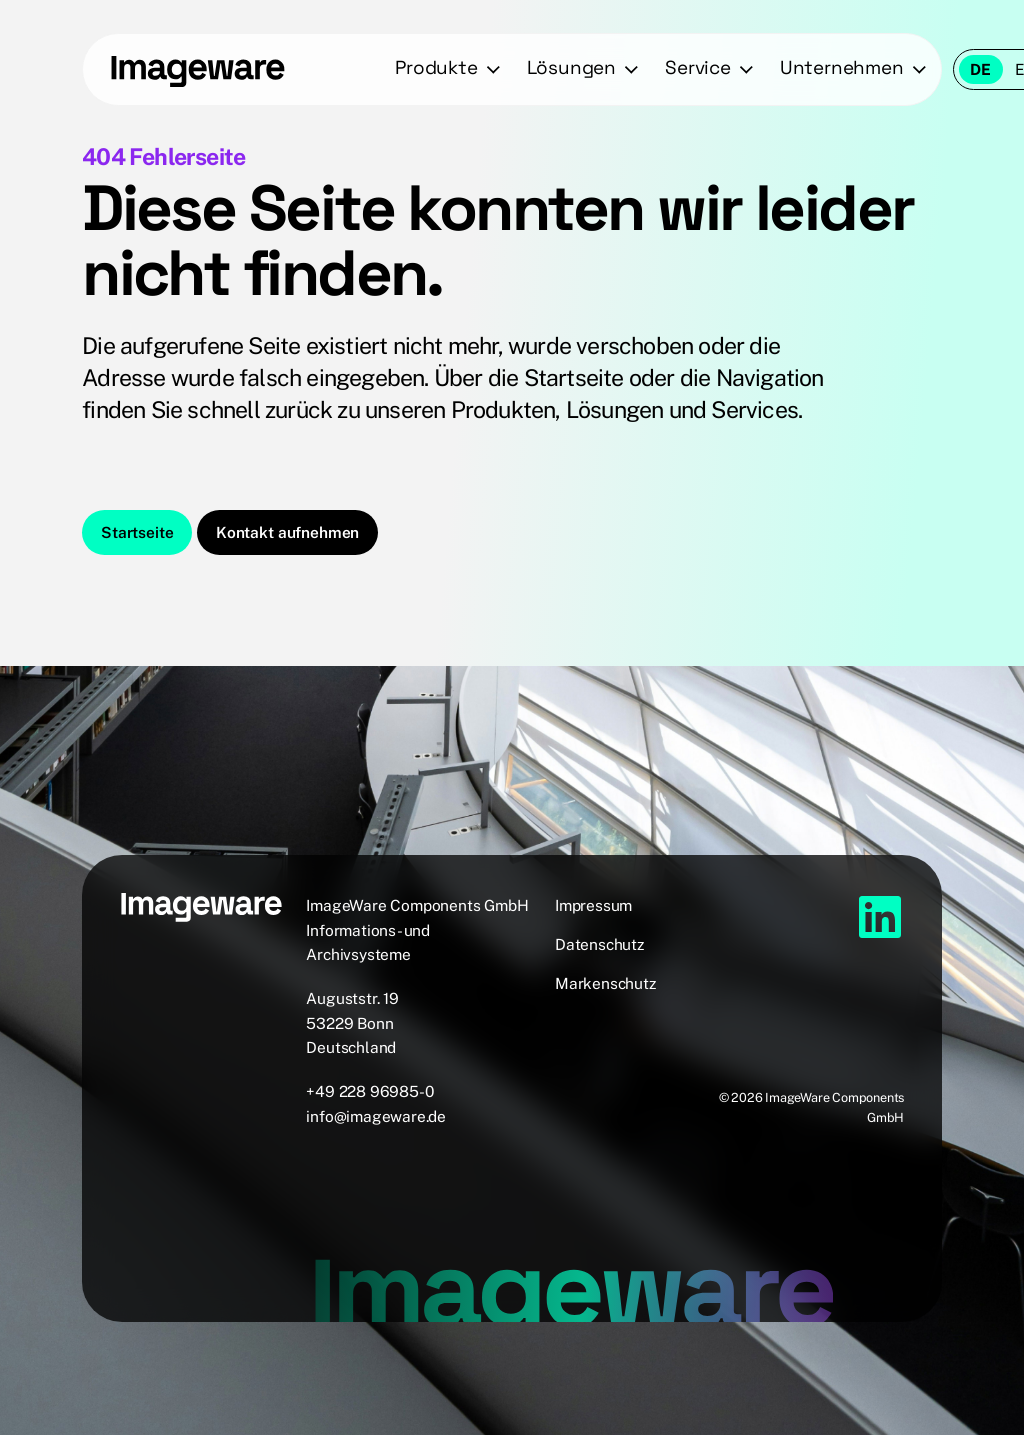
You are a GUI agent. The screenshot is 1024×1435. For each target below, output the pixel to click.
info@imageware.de (376, 1116)
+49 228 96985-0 (369, 1091)
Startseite (137, 532)
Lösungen (571, 67)
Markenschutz (605, 983)
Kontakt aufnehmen (287, 532)
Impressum (593, 905)
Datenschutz (599, 944)
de (980, 69)
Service (698, 67)
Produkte (436, 67)
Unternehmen (842, 67)
